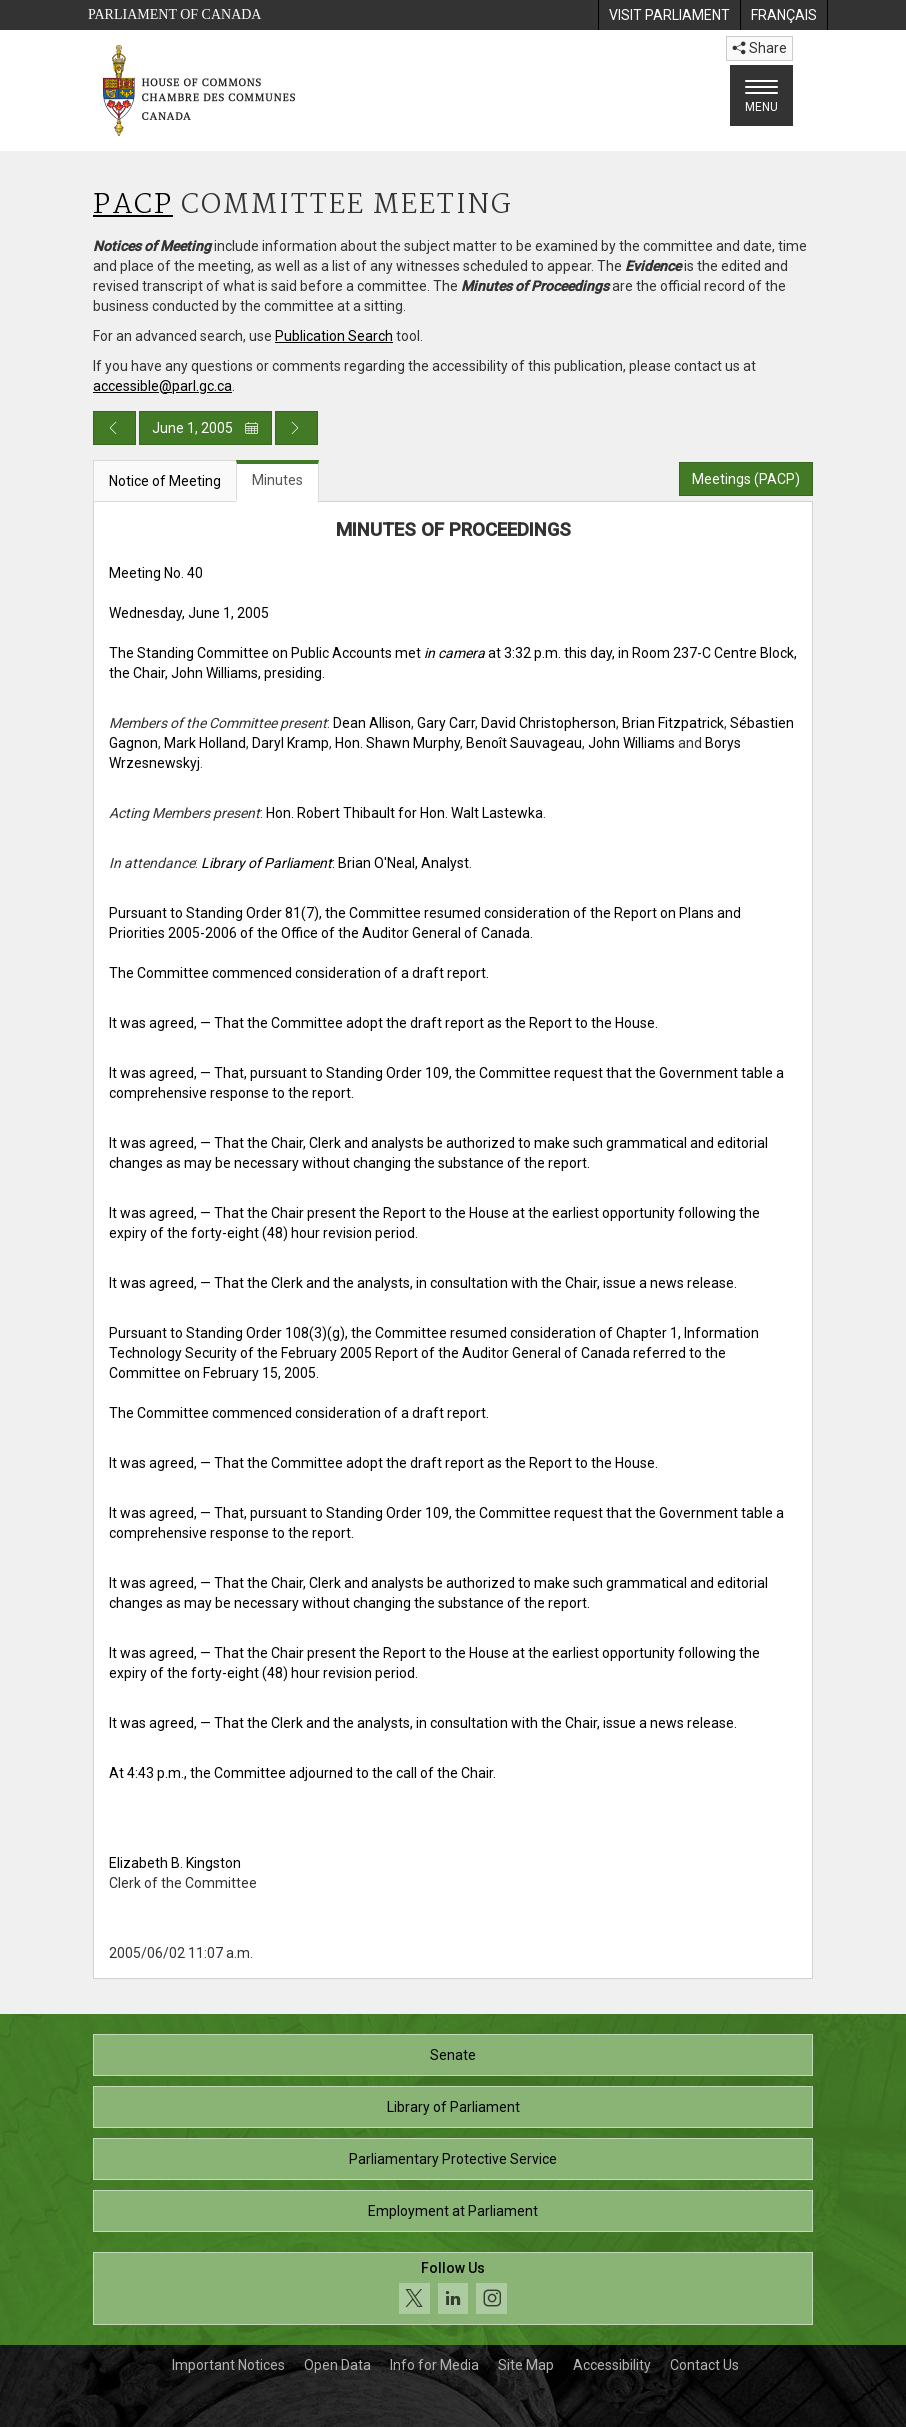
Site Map (526, 2365)
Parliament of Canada (174, 14)
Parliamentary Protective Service (453, 2159)
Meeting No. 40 (156, 573)
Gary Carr (446, 723)
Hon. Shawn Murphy (397, 743)
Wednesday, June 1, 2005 (189, 613)
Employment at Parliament (453, 2211)
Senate (453, 2055)
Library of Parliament (453, 2107)
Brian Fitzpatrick (673, 723)
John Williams (631, 743)
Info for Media (434, 2365)
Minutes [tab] (277, 480)
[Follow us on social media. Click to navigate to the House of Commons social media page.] (453, 2288)
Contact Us (704, 2365)
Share (759, 48)
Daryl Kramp (290, 743)
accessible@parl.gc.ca (162, 386)
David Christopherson (548, 723)
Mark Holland (205, 743)
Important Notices (228, 2365)
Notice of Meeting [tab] (165, 481)
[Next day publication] (296, 428)
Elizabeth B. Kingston (175, 1863)
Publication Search (334, 336)
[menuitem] (669, 15)
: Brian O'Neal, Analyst (335, 863)
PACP (133, 205)
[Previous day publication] (114, 428)
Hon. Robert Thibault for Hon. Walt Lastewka (404, 813)
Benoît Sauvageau (524, 743)
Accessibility (612, 2365)
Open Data (337, 2365)
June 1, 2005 (205, 428)
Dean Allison (372, 723)
